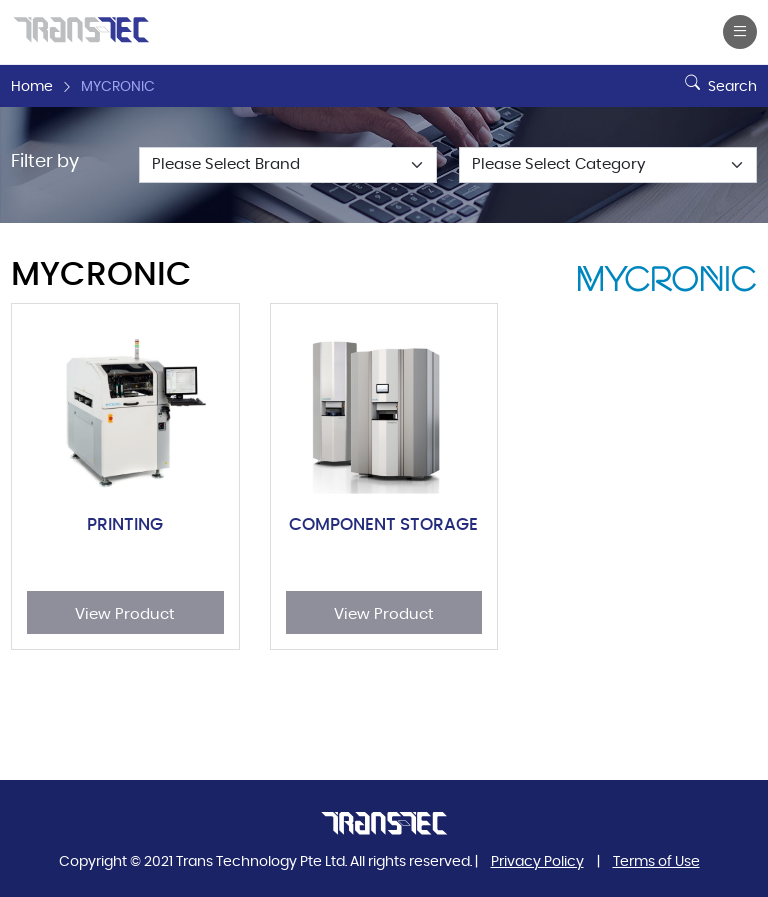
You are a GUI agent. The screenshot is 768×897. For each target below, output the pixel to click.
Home (32, 87)
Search (718, 79)
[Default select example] (288, 165)
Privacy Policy (537, 862)
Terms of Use (656, 862)
